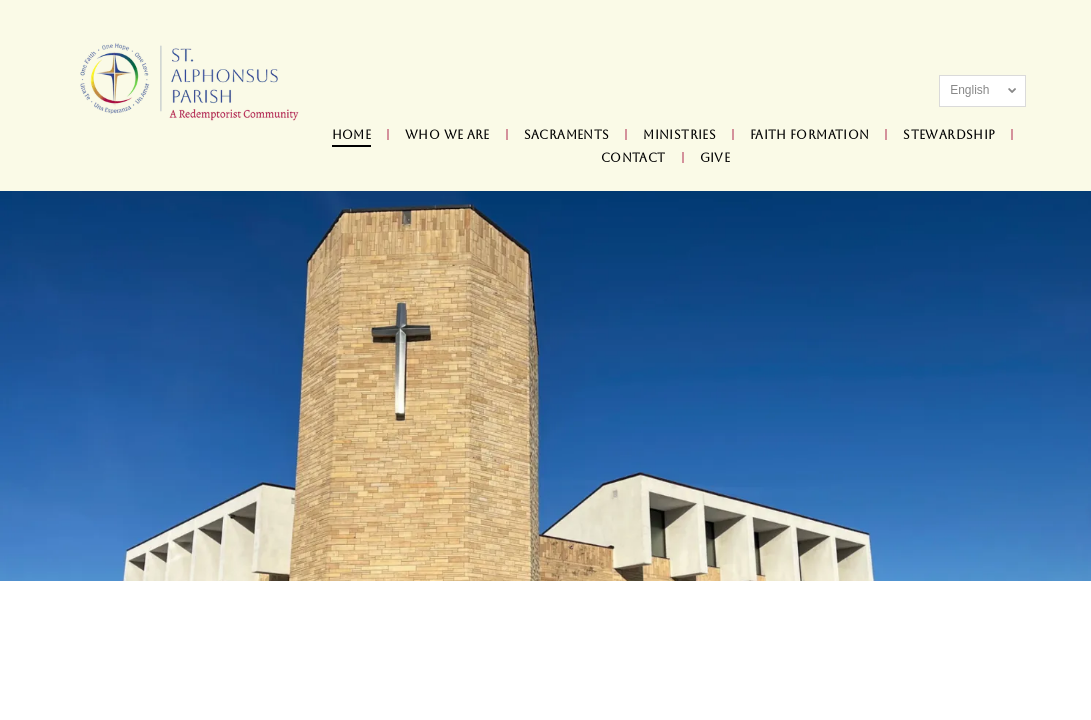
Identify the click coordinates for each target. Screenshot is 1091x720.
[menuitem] (353, 135)
